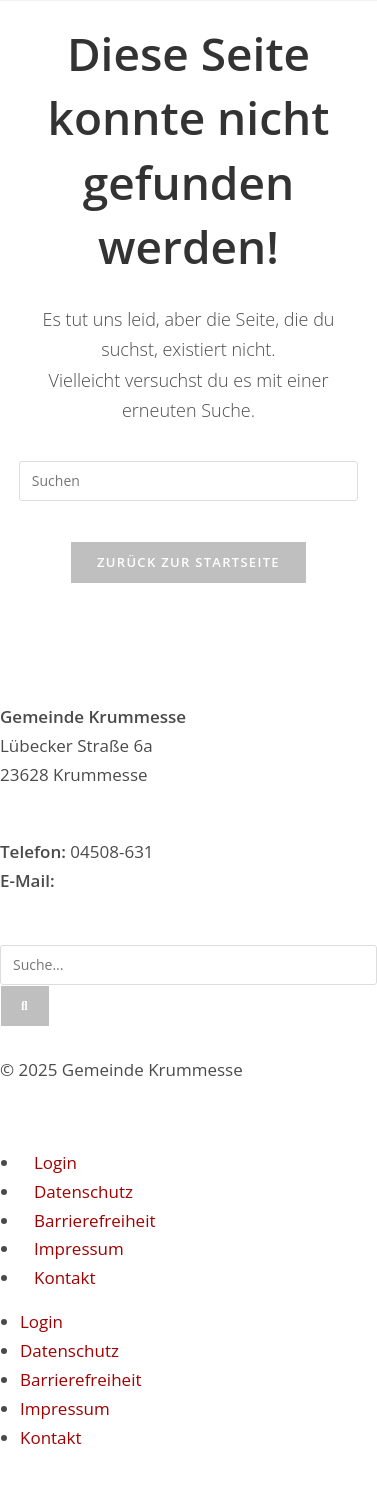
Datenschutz (83, 1191)
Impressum (79, 1248)
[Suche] (25, 1006)
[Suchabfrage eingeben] (188, 481)
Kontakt (65, 1277)
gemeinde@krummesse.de (164, 880)
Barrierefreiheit (94, 1220)
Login (55, 1162)
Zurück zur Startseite (188, 562)
